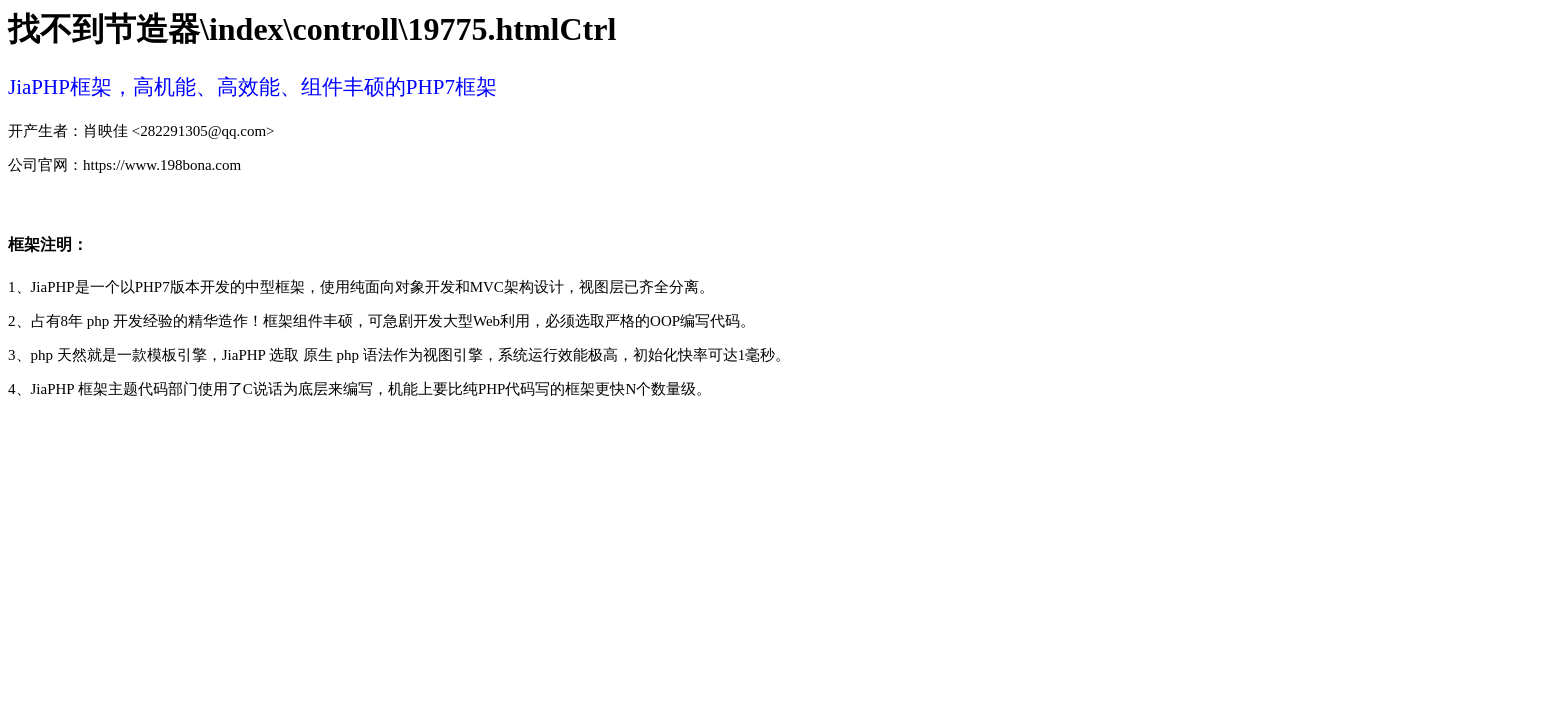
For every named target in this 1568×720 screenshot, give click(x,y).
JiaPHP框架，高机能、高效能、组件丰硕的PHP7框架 (252, 87)
